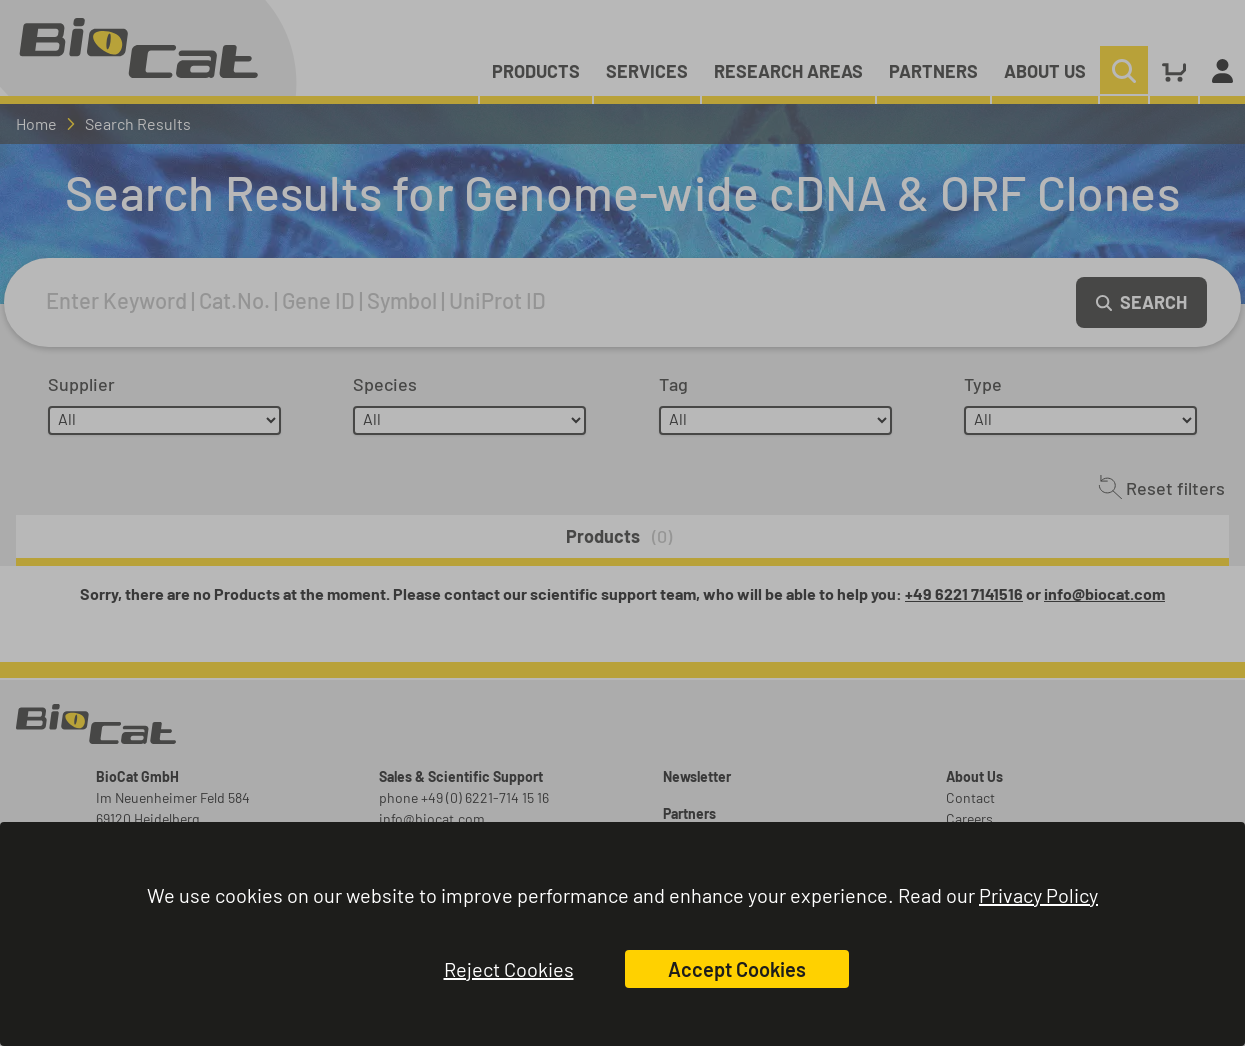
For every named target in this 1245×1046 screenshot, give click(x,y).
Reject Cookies (509, 969)
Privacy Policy (1038, 895)
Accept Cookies (737, 969)
